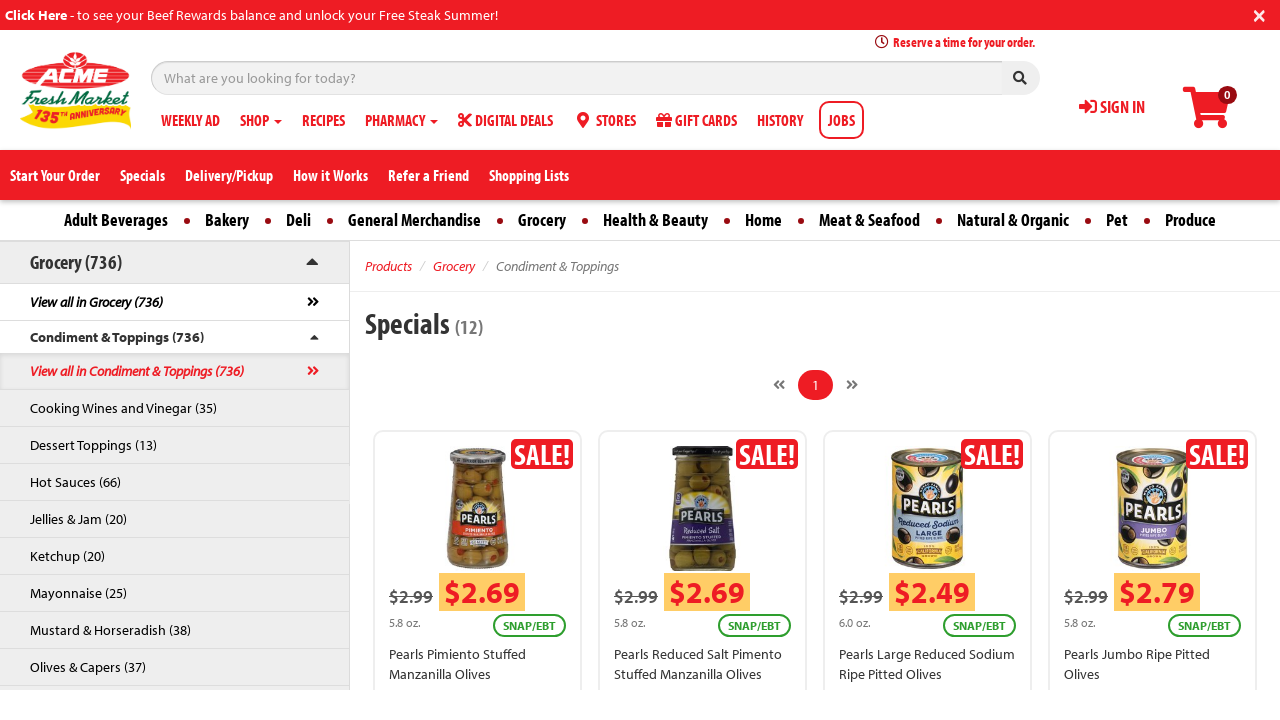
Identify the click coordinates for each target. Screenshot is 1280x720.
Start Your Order (55, 175)
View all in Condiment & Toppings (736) (137, 371)
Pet (1117, 219)
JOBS (841, 120)
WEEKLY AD (190, 120)
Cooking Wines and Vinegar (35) (123, 408)
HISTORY (780, 120)
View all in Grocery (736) (96, 302)
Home (763, 219)
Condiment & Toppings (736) (117, 337)
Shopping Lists (529, 175)
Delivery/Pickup (229, 175)
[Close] (1259, 13)
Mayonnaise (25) (78, 593)
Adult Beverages (116, 219)
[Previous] (779, 385)
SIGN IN (1112, 106)
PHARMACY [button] (401, 120)
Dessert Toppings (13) (93, 445)
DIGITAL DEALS (505, 120)
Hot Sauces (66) (75, 482)
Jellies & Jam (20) (78, 519)
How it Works (330, 175)
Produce (1190, 219)
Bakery (227, 219)
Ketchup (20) (67, 556)
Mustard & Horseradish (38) (110, 630)
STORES (604, 120)
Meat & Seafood (869, 219)
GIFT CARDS (696, 120)
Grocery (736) (76, 261)
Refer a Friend (428, 175)
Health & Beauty (655, 219)
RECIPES (323, 120)
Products (388, 266)
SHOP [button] (261, 120)
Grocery (542, 219)
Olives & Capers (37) (88, 667)
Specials (142, 175)
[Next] (852, 385)
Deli (298, 219)
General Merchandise (414, 219)
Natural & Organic (1013, 219)
